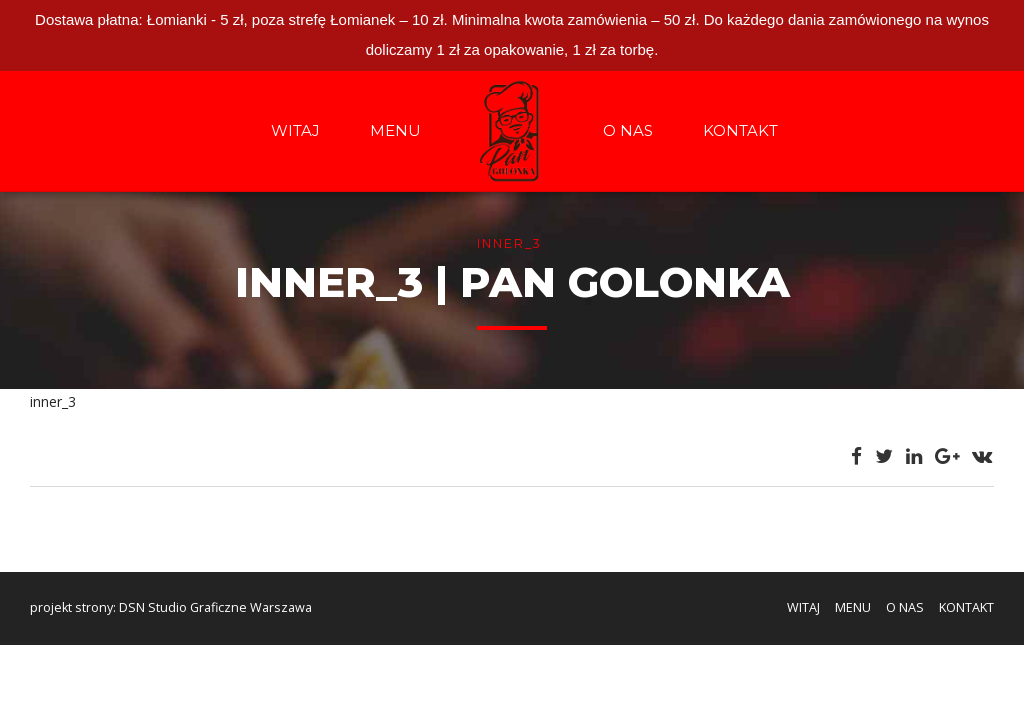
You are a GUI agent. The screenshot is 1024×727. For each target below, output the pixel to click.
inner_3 (53, 401)
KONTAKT (740, 130)
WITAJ (295, 130)
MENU (395, 130)
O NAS (628, 130)
